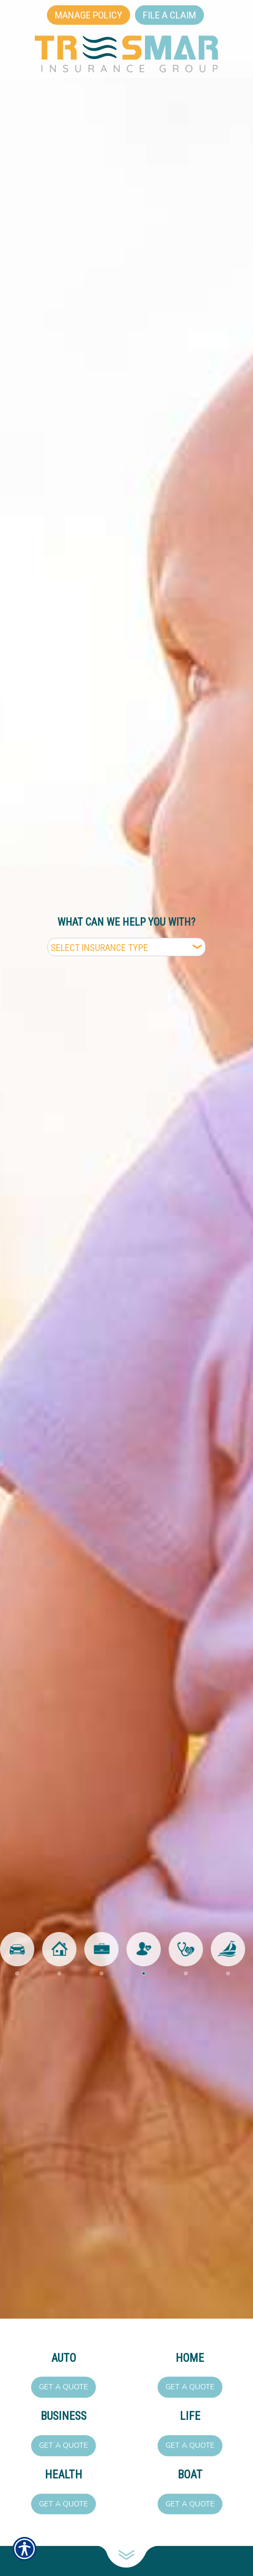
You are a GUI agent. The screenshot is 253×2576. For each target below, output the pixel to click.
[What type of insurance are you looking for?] (126, 947)
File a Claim (169, 15)
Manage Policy (88, 15)
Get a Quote (63, 2387)
